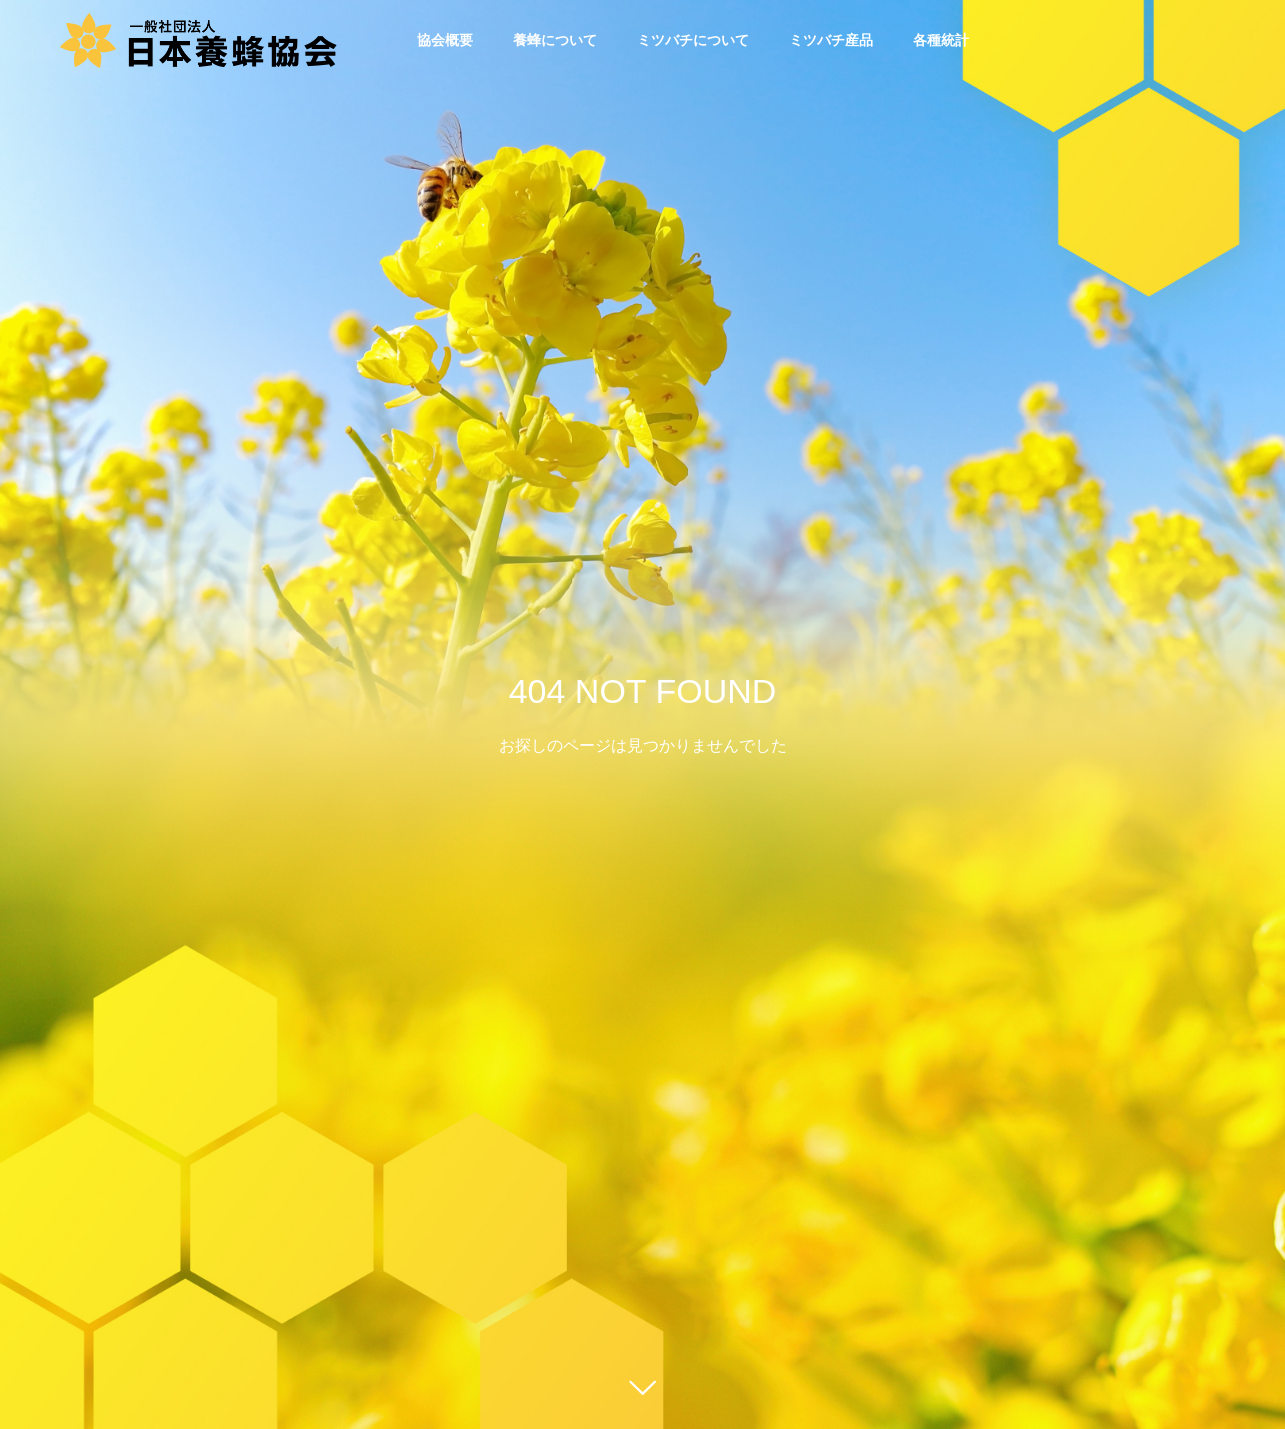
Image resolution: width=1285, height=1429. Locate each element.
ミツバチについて (693, 40)
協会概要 (445, 40)
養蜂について (555, 40)
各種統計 (941, 40)
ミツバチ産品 (831, 40)
